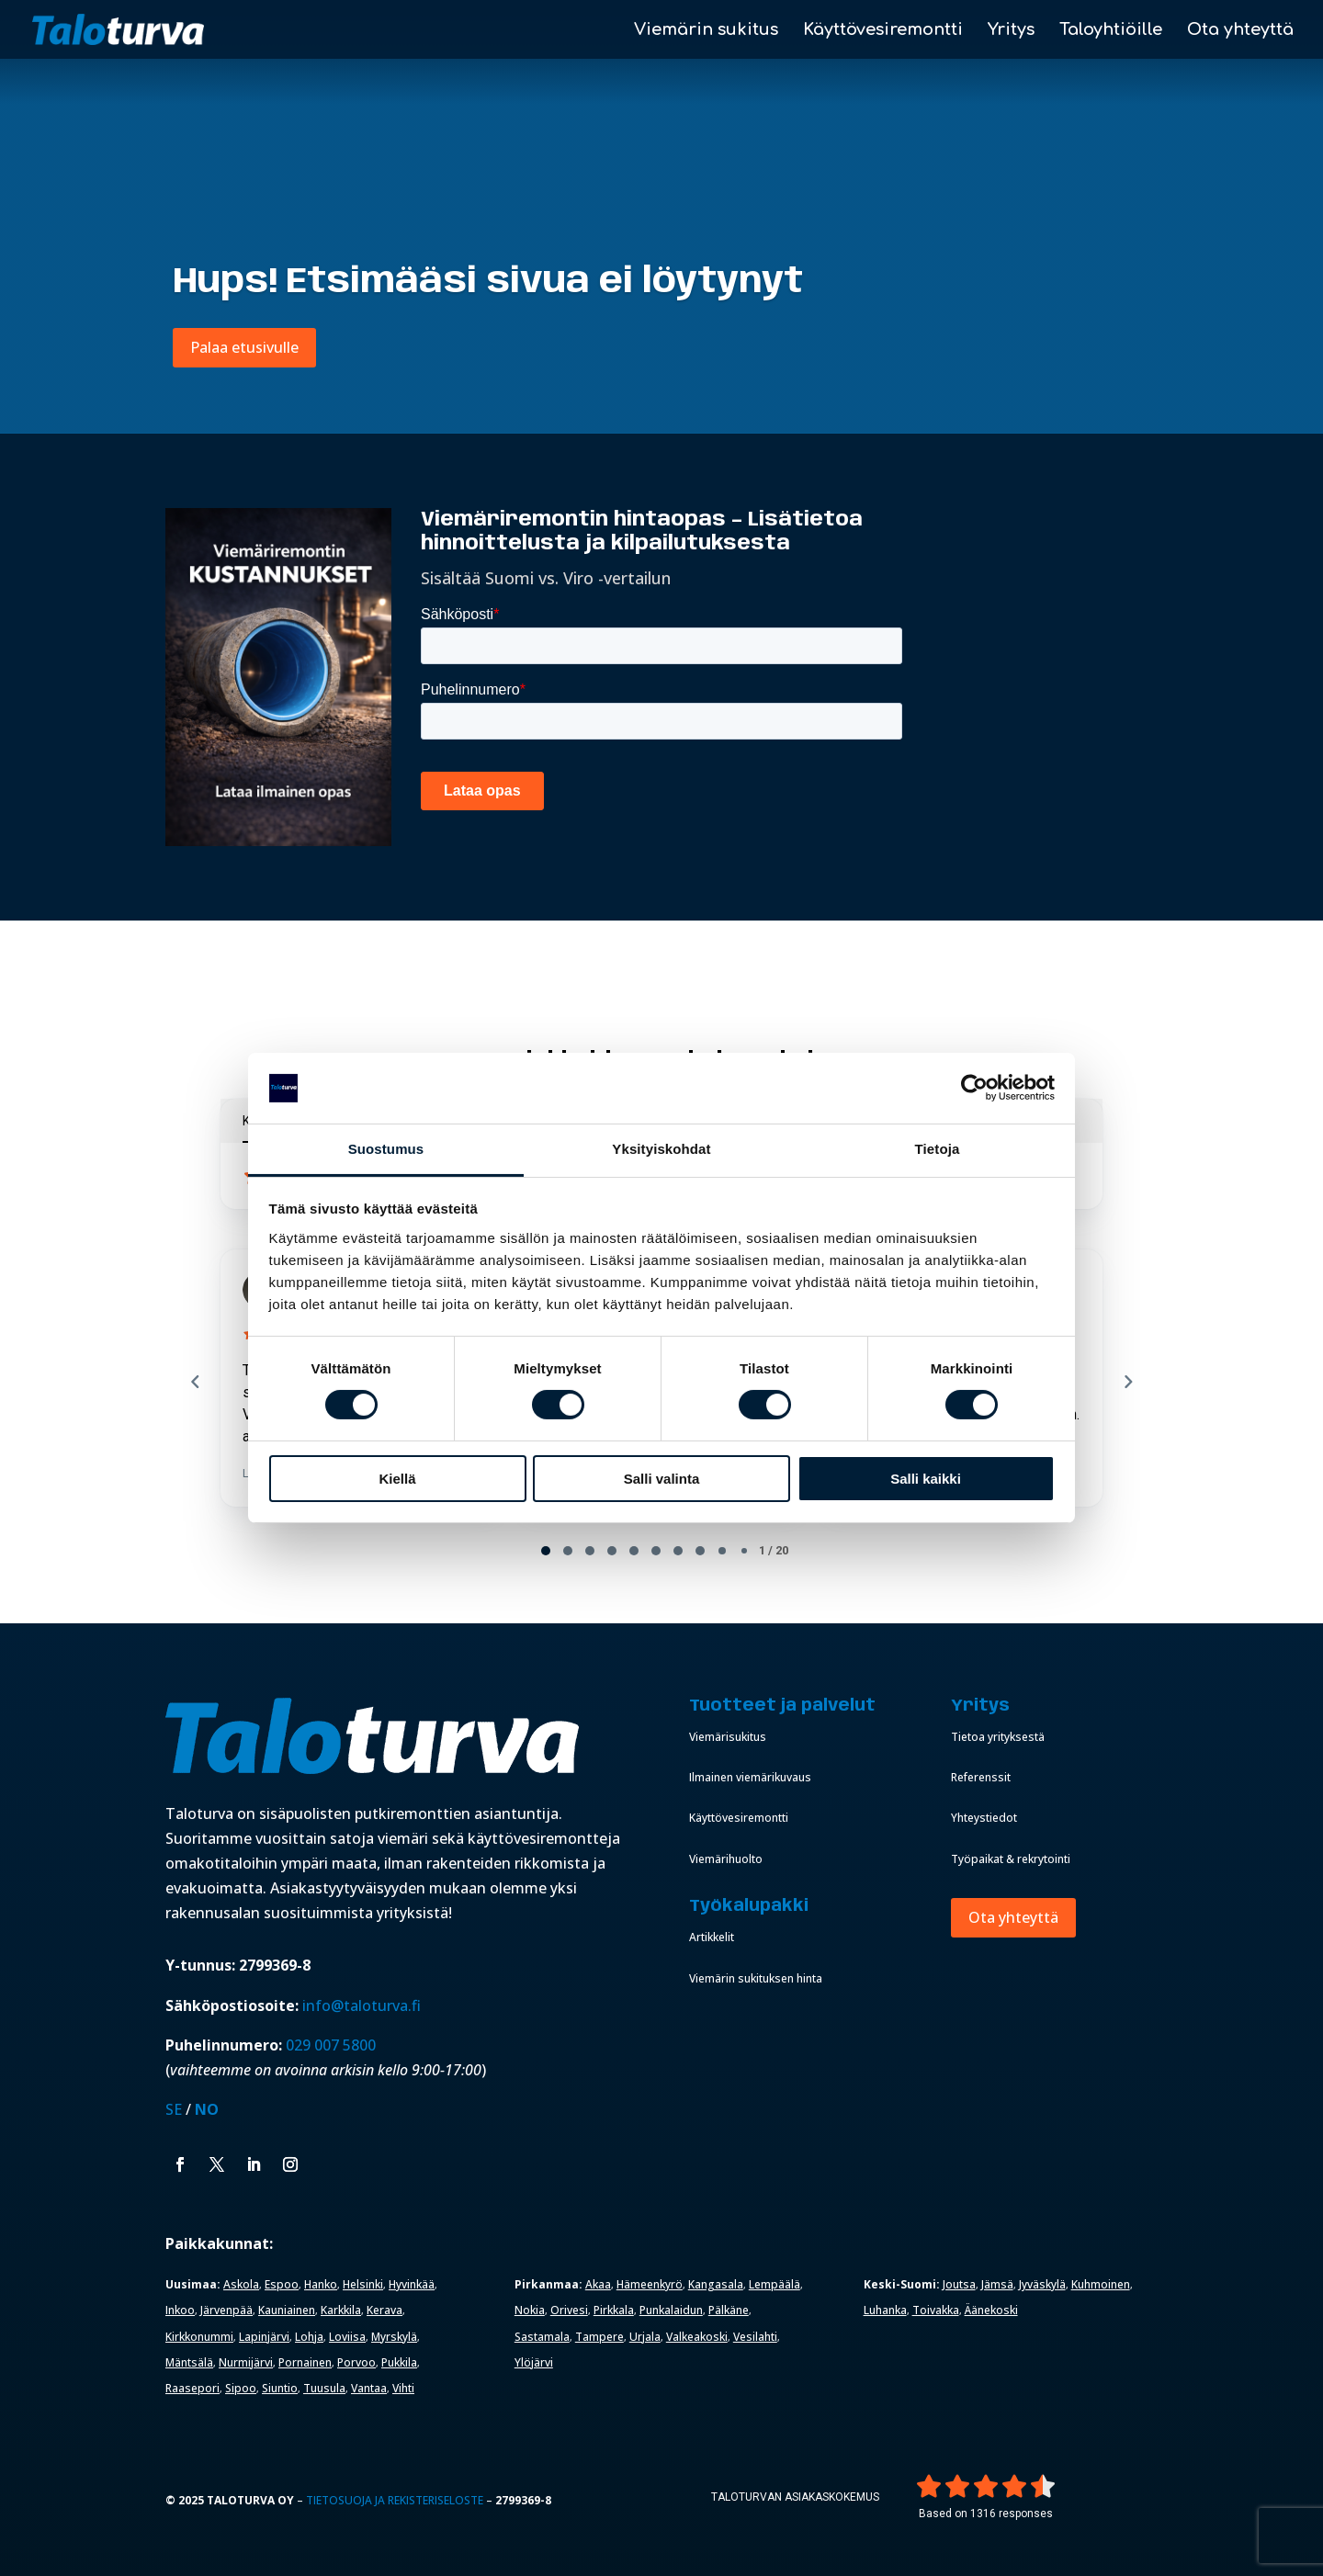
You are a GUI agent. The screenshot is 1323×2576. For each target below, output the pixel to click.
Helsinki (363, 2284)
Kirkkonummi (199, 2336)
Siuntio (280, 2388)
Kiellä (397, 1478)
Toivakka (935, 2310)
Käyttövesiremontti (883, 31)
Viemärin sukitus (706, 31)
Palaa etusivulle (244, 347)
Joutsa (959, 2284)
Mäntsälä (189, 2362)
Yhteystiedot (984, 1817)
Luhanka (885, 2310)
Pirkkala (614, 2310)
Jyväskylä (1042, 2284)
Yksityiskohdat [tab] (661, 1149)
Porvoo (356, 2362)
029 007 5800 (332, 2045)
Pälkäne (728, 2310)
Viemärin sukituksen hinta (755, 1978)
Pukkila (399, 2362)
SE (173, 2109)
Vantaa (369, 2388)
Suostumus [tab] (386, 1149)
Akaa (598, 2284)
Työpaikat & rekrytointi (1010, 1859)
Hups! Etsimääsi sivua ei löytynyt (488, 282)
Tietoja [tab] (937, 1149)
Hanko (320, 2284)
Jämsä (997, 2284)
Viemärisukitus (727, 1737)
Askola (241, 2284)
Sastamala (542, 2336)
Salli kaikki (925, 1478)
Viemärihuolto (726, 1859)
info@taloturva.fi (361, 2005)
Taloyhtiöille (1110, 31)
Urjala (645, 2336)
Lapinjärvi (264, 2336)
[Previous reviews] (194, 1381)
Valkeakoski (697, 2336)
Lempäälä (774, 2284)
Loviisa (347, 2336)
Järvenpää (226, 2310)
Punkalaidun (671, 2310)
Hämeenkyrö (649, 2284)
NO (207, 2109)
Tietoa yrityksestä (998, 1737)
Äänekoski (991, 2310)
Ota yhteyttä (1240, 31)
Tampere (599, 2336)
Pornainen (305, 2362)
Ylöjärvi (533, 2362)
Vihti (403, 2388)
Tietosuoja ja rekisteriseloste (394, 2500)
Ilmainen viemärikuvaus (750, 1777)
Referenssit (981, 1777)
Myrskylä (394, 2336)
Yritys (1011, 31)
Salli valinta (662, 1478)
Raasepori (192, 2388)
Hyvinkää (412, 2284)
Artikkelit (711, 1937)
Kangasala (715, 2284)
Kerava (384, 2310)
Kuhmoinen (1100, 2284)
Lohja (309, 2336)
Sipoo (240, 2388)
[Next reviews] (1127, 1381)
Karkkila (341, 2310)
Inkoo (180, 2310)
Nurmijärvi (246, 2362)
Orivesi (569, 2310)
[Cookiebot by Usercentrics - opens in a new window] (974, 1088)
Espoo (282, 2284)
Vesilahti (755, 2336)
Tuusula (324, 2388)
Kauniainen (286, 2310)
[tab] (546, 1551)
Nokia (529, 2310)
